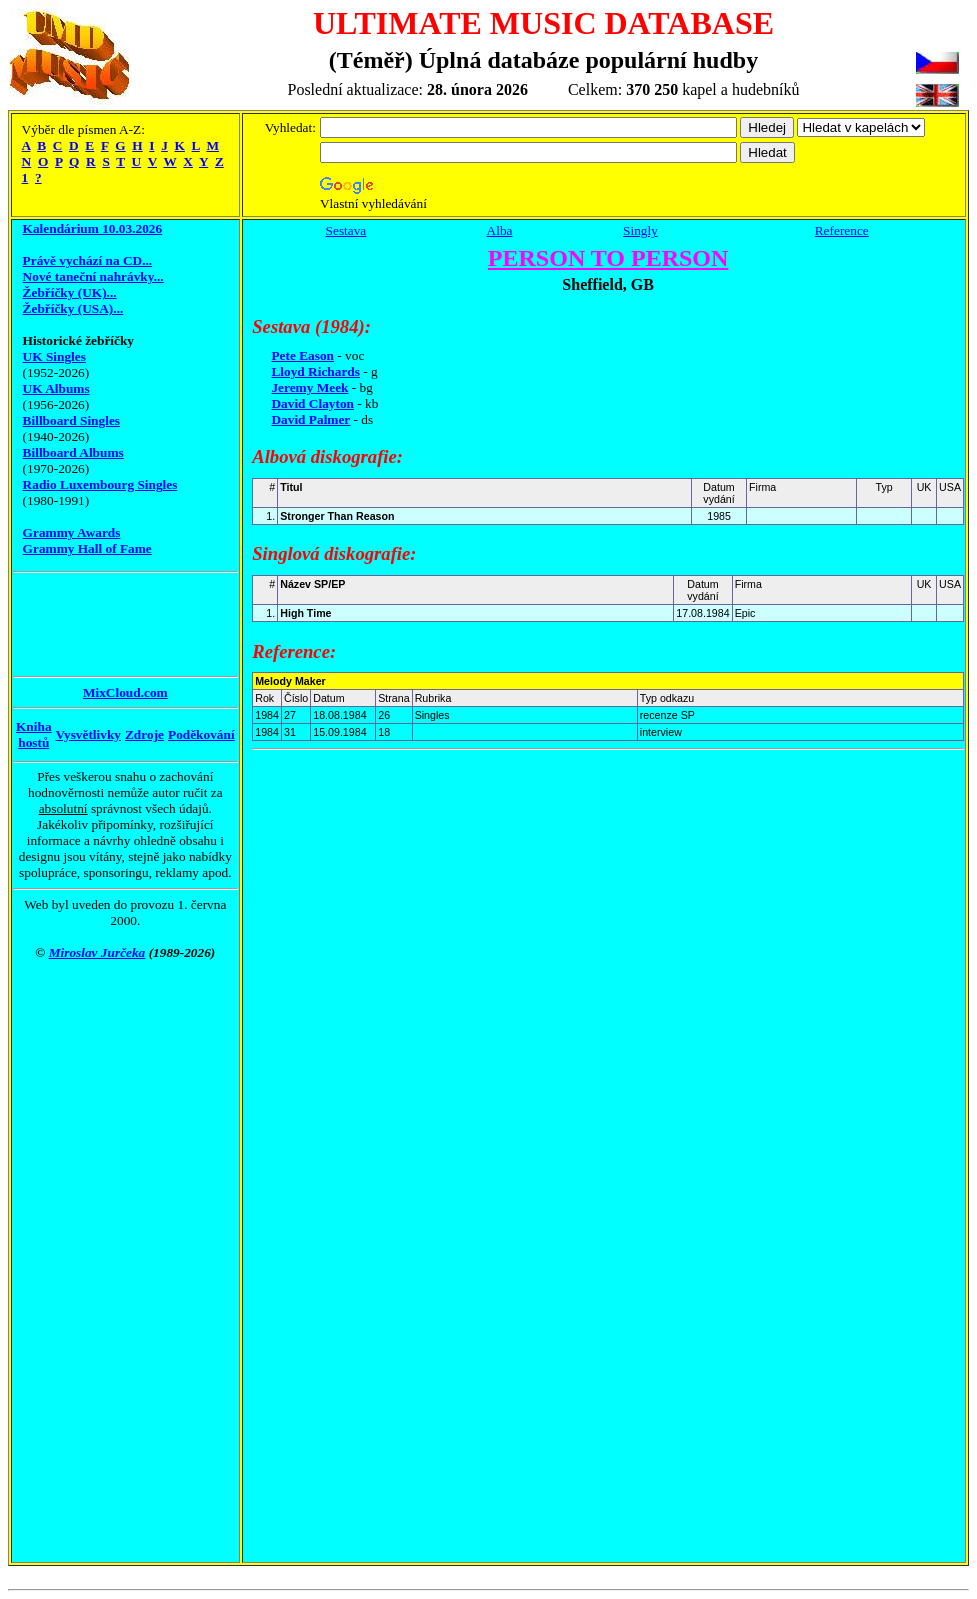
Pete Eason (302, 355)
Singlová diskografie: (334, 553)
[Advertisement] (93, 624)
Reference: (294, 651)
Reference (842, 230)
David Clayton (312, 403)
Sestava (346, 230)
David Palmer (310, 419)
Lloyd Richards (315, 371)
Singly (640, 230)
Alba (500, 230)
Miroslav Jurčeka (97, 952)
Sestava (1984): (311, 326)
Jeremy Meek (309, 387)
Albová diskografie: (327, 456)
